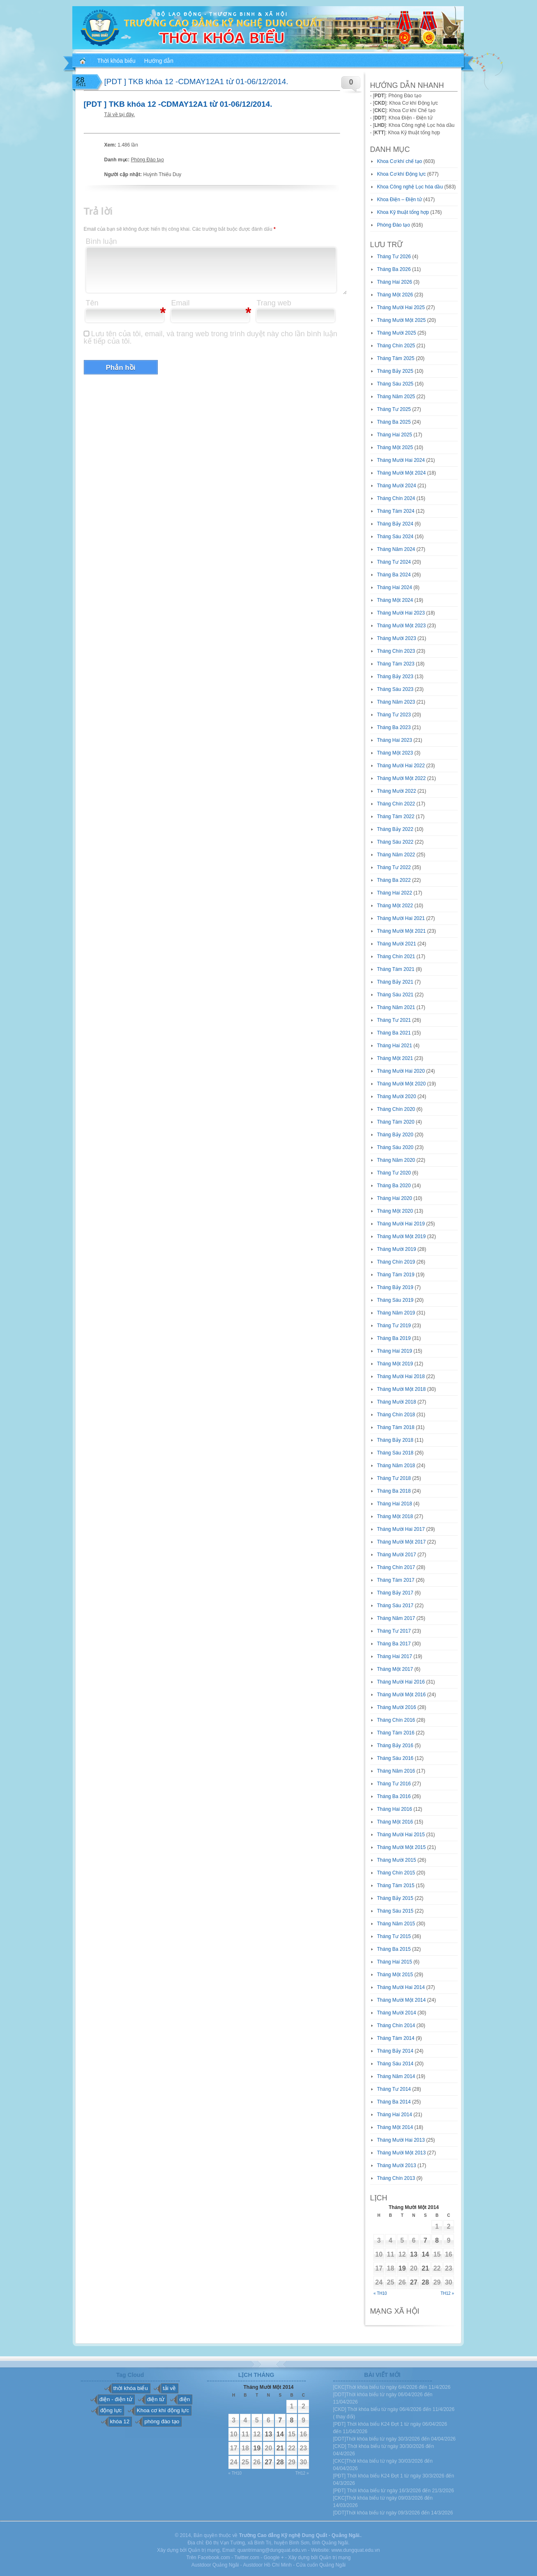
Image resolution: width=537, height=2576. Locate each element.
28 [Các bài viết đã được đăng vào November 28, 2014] (425, 2282)
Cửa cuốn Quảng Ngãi (321, 2565)
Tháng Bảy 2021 (395, 982)
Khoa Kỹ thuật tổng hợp (403, 212)
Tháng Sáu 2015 (395, 1911)
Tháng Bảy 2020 (395, 1135)
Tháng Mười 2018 (396, 1402)
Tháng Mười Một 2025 (401, 320)
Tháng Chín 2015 (396, 1873)
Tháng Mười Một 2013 (401, 2153)
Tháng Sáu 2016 (395, 1758)
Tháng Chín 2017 (396, 1567)
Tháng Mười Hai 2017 (401, 1529)
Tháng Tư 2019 (394, 1325)
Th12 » (447, 2293)
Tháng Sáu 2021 (395, 995)
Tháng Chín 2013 (396, 2178)
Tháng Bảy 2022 (395, 829)
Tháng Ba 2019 (394, 1338)
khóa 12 (119, 2421)
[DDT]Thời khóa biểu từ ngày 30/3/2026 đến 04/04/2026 (394, 2439)
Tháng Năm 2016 (396, 1771)
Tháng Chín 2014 (396, 2025)
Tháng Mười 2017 (396, 1555)
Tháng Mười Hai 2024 (401, 460)
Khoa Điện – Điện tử (399, 199)
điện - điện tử (115, 2399)
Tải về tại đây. (119, 114)
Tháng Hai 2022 (394, 893)
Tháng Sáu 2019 (395, 1300)
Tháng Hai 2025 (394, 435)
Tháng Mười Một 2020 (401, 1084)
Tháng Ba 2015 (394, 1949)
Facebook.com (214, 2557)
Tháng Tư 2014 (394, 2089)
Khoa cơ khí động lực (163, 2410)
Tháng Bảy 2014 (395, 2051)
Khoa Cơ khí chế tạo (399, 161)
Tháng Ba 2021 (394, 1033)
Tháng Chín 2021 (396, 956)
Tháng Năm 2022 (396, 855)
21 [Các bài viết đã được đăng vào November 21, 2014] (425, 2268)
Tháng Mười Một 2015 (401, 1847)
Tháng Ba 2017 (394, 1644)
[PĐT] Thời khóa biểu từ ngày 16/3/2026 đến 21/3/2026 (393, 2490)
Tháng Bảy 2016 (395, 1745)
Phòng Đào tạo (147, 160)
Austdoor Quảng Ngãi (215, 2565)
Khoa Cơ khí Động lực (401, 174)
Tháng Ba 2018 (394, 1491)
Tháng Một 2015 (395, 1974)
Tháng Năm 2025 (396, 396)
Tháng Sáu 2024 (395, 536)
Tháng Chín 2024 (396, 498)
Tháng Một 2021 (395, 1058)
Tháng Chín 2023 (396, 651)
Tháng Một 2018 (395, 1516)
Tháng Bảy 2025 (395, 371)
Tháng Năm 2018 (396, 1465)
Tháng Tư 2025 (394, 409)
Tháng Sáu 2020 (395, 1147)
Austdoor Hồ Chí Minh (267, 2565)
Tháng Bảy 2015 (395, 1898)
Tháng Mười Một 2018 (401, 1389)
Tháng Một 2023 (395, 753)
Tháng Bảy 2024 (395, 524)
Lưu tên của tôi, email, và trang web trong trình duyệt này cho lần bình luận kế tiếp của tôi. (210, 337)
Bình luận (101, 241)
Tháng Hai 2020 (394, 1198)
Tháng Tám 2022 (396, 816)
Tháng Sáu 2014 (395, 2064)
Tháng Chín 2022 (396, 804)
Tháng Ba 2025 (394, 422)
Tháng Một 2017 (395, 1669)
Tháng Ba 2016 (394, 1796)
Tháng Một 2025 (395, 447)
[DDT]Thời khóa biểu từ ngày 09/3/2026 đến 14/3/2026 (393, 2513)
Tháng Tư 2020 (394, 1173)
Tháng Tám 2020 (396, 1122)
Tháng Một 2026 (395, 295)
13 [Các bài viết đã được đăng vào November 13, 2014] (413, 2254)
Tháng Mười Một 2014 (401, 2000)
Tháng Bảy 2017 (395, 1593)
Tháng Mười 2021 (396, 944)
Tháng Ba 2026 (394, 269)
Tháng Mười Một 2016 (401, 1694)
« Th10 (380, 2293)
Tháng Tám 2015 (396, 1885)
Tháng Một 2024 (395, 600)
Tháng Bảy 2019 (395, 1287)
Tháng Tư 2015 (394, 1936)
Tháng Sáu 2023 (395, 689)
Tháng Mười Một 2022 (401, 778)
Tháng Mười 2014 (396, 2013)
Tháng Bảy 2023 (395, 676)
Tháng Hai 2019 (394, 1351)
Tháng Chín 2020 (396, 1109)
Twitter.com (246, 2557)
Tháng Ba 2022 (394, 880)
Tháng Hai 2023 (394, 740)
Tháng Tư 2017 (394, 1631)
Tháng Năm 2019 (396, 1313)
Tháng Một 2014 (395, 2127)
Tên (92, 303)
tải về (169, 2388)
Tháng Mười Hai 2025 (401, 307)
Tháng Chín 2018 (396, 1415)
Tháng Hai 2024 (394, 587)
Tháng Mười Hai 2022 (401, 765)
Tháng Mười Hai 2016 (401, 1682)
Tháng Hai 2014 (394, 2114)
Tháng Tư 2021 (394, 1020)
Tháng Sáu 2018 (395, 1453)
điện (184, 2399)
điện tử (155, 2399)
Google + (274, 2557)
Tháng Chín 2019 (396, 1262)
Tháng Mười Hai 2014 (401, 1987)
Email (180, 303)
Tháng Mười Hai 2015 (401, 1834)
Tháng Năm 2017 (396, 1618)
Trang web (274, 303)
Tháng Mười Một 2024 (401, 473)
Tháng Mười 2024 (396, 486)
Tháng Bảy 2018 (395, 1440)
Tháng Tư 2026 (394, 256)
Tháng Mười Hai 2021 (401, 918)
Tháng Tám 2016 (396, 1733)
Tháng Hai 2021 (394, 1045)
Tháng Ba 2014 (394, 2102)
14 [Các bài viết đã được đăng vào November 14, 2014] (425, 2254)
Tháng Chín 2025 (396, 346)
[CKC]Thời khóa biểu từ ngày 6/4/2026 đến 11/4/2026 (392, 2387)
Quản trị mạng (334, 2557)
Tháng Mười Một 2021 (401, 931)
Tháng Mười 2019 (396, 1249)
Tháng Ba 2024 (394, 575)
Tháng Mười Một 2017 (401, 1542)
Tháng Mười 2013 (396, 2165)
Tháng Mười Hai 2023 (401, 613)
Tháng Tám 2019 (396, 1275)
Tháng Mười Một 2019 (401, 1236)
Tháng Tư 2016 (394, 1784)
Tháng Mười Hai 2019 (401, 1224)
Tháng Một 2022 (395, 905)
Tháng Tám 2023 (396, 664)
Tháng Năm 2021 (396, 1007)
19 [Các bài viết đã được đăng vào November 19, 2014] (402, 2268)
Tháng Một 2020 (395, 1211)
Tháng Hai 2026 (394, 282)
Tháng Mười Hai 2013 (401, 2140)
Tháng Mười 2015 (396, 1860)
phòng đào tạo (161, 2421)
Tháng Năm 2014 (396, 2076)
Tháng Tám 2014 (396, 2038)
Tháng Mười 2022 (396, 791)
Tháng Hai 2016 (394, 1809)
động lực (111, 2410)
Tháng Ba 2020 (394, 1185)
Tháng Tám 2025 (396, 358)
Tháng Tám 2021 (396, 969)
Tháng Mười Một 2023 (401, 626)
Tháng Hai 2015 (394, 1962)
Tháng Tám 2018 (396, 1427)
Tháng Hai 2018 (394, 1504)
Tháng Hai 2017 (394, 1656)
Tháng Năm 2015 (396, 1924)
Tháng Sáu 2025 (395, 384)
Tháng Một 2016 (395, 1822)
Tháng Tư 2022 (394, 867)
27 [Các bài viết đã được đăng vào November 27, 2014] (413, 2282)
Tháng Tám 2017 (396, 1580)
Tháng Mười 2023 (396, 638)
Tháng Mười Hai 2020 (401, 1071)
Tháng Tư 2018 (394, 1478)
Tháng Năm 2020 (396, 1160)
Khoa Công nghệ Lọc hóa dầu (410, 187)
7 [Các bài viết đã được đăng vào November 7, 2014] (425, 2240)
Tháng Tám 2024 (396, 511)
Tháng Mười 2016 (396, 1707)
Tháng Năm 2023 (396, 702)
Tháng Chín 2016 (396, 1720)
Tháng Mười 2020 (396, 1096)
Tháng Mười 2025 (396, 333)
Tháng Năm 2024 (396, 549)
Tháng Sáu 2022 (395, 842)
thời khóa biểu (130, 2388)
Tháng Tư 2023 (394, 715)
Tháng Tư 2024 (394, 562)
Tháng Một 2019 (395, 1364)
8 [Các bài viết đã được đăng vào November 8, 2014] (437, 2240)
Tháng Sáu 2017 (395, 1605)
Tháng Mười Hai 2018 (401, 1376)
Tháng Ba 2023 (394, 727)
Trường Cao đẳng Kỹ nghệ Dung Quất (283, 2535)
